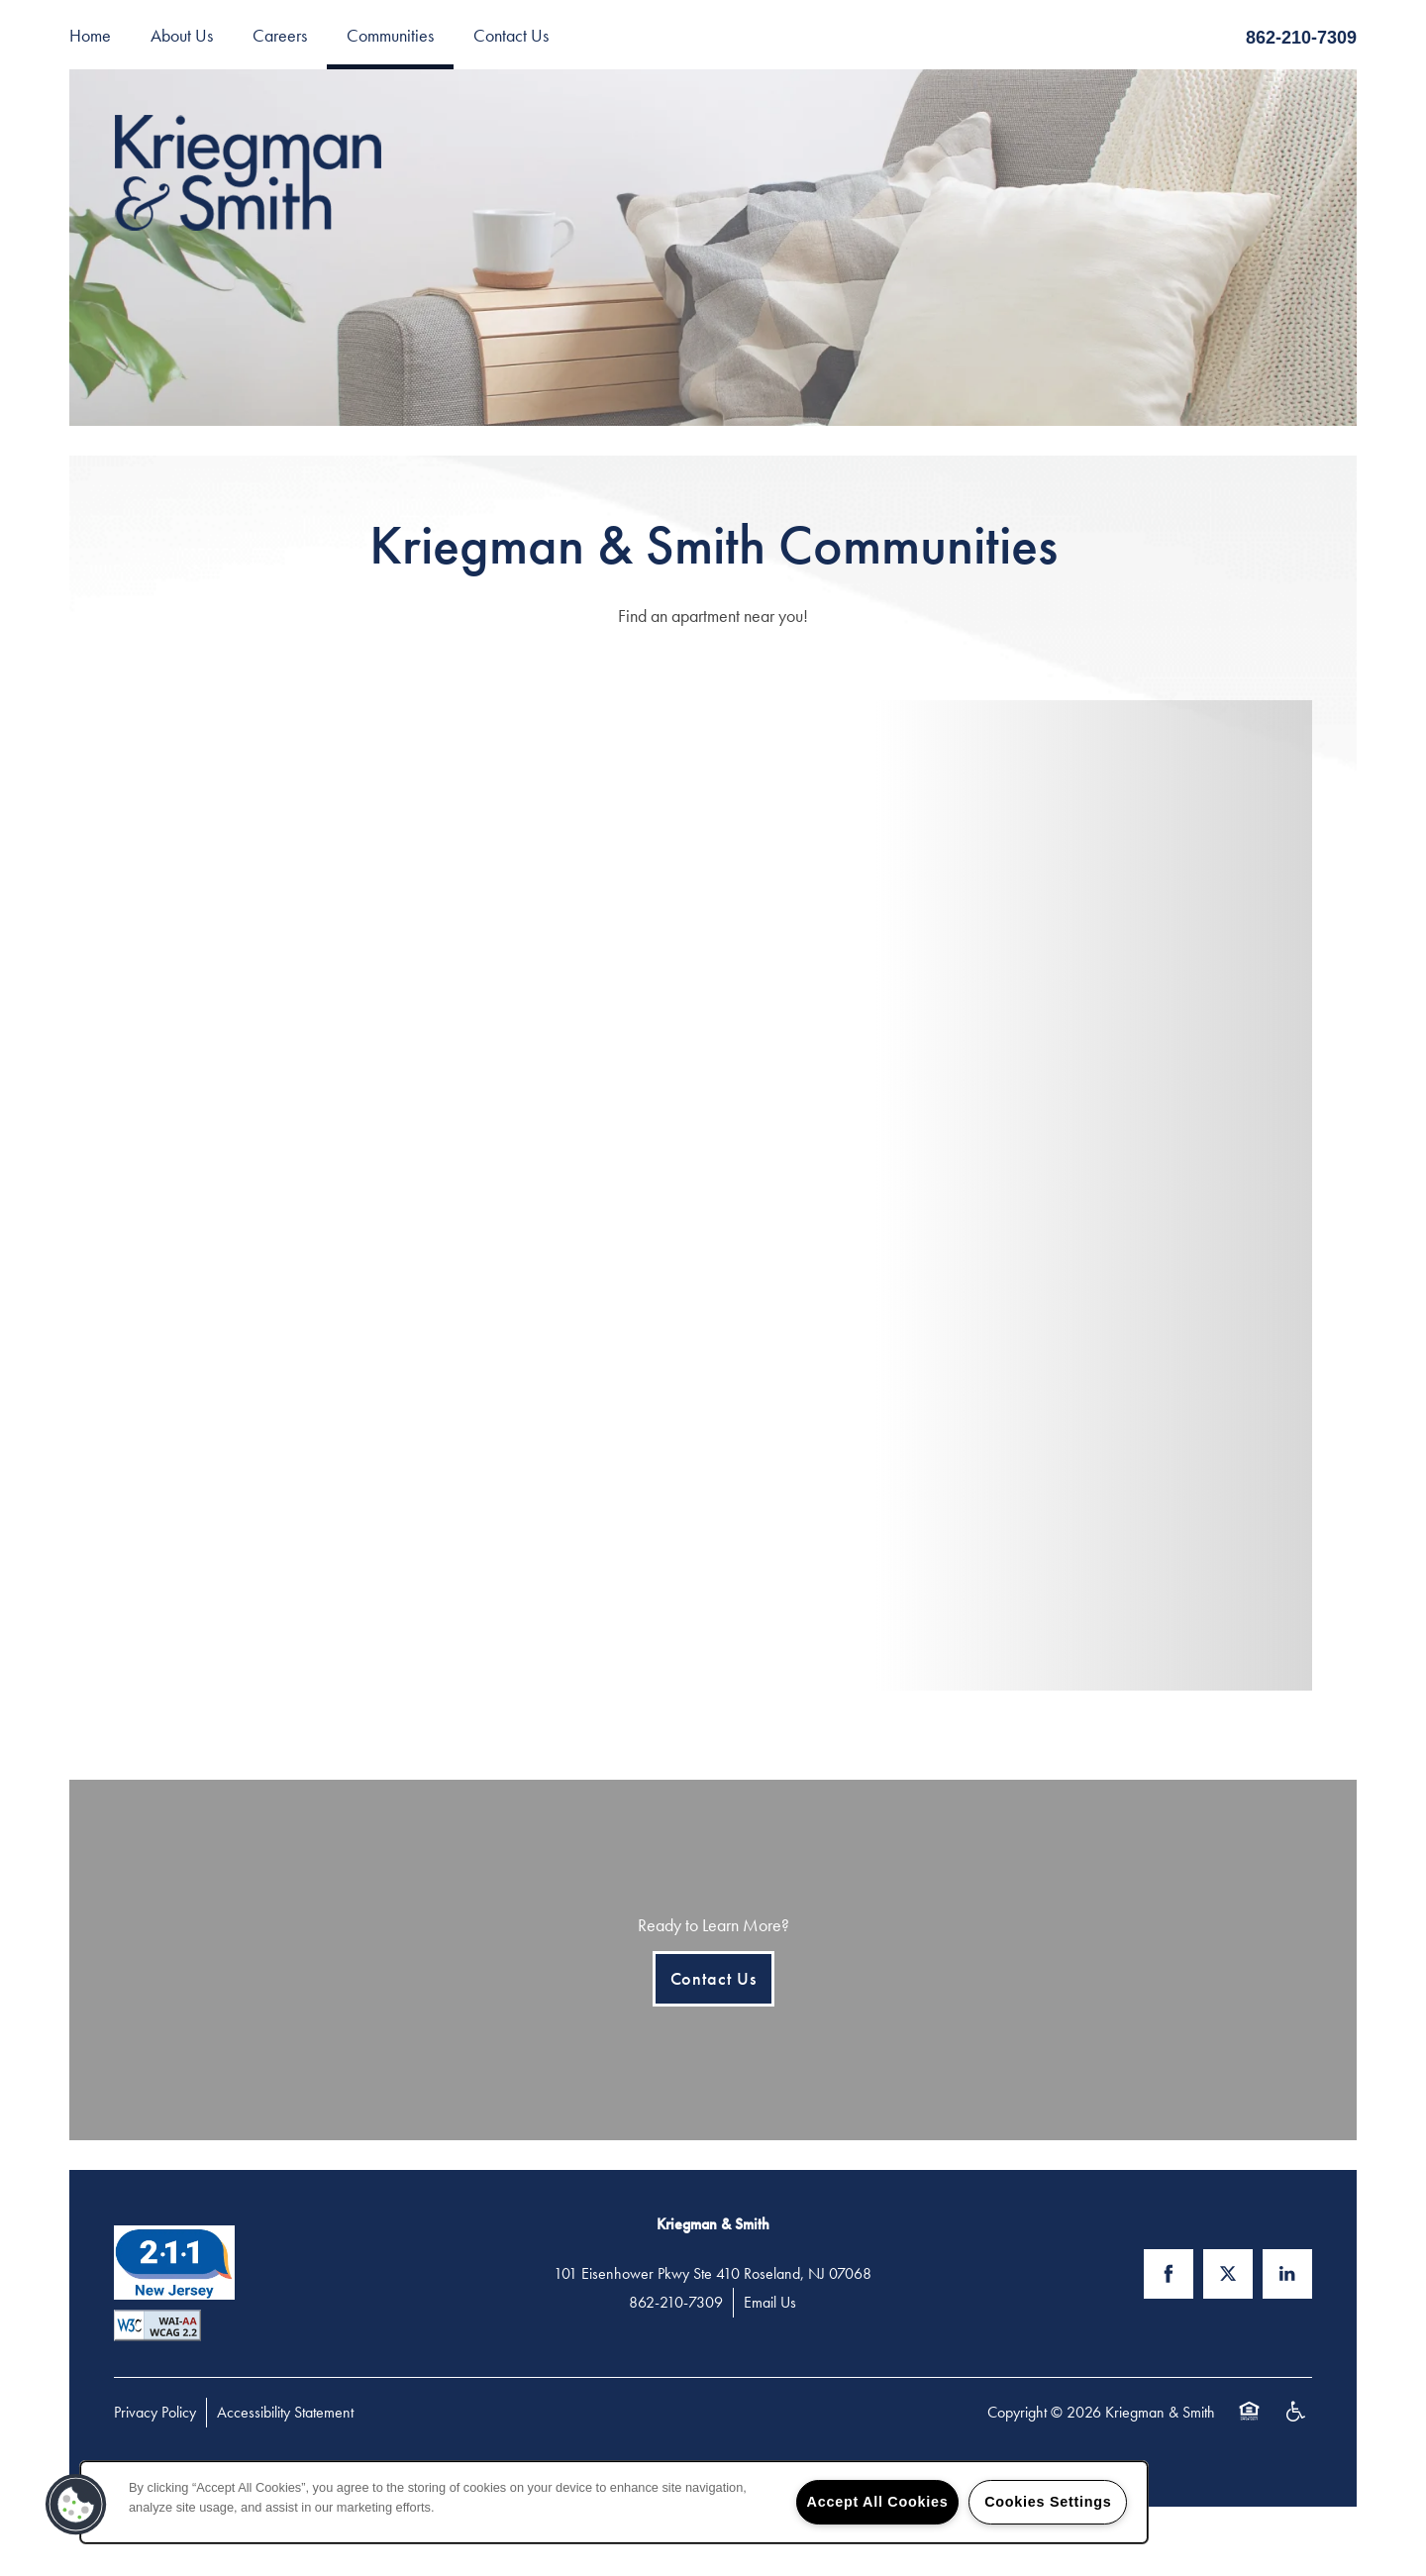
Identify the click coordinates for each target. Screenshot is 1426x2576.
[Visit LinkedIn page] (1287, 2274)
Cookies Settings (1047, 2502)
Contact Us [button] (713, 1978)
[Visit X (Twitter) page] (1228, 2274)
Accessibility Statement (285, 2412)
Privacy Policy (155, 2412)
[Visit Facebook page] (1168, 2274)
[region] (614, 2502)
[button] (76, 2504)
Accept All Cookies (878, 2502)
